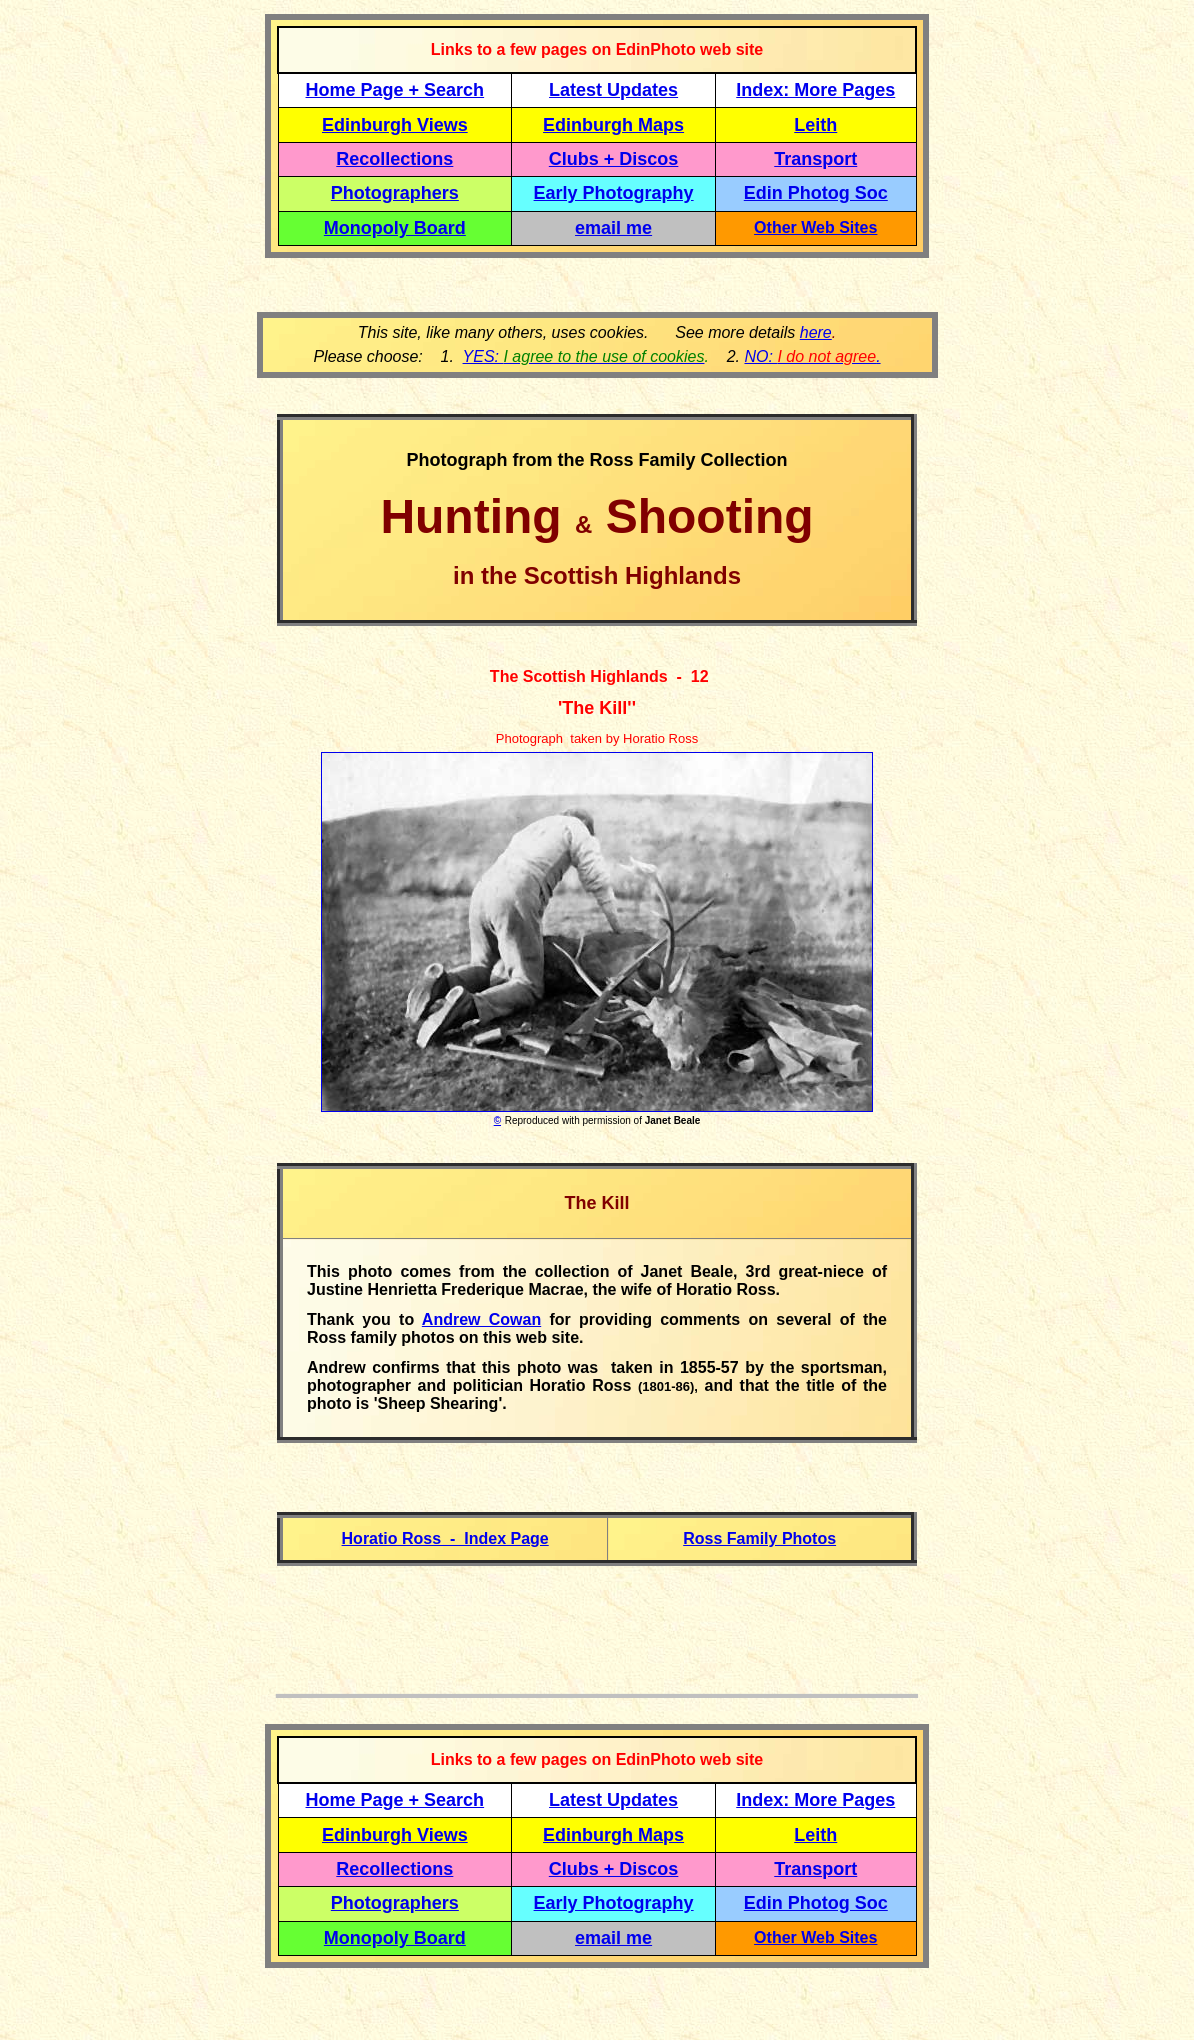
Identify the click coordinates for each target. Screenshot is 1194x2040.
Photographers (395, 193)
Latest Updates (613, 90)
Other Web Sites (815, 227)
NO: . (812, 356)
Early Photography (614, 193)
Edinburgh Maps (613, 125)
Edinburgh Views (395, 125)
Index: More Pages (815, 90)
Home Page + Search (395, 90)
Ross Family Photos (759, 1538)
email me (613, 228)
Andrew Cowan (481, 1319)
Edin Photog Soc (816, 193)
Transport (815, 159)
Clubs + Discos (614, 159)
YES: (584, 356)
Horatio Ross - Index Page (445, 1538)
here (816, 332)
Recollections (394, 159)
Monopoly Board (395, 228)
